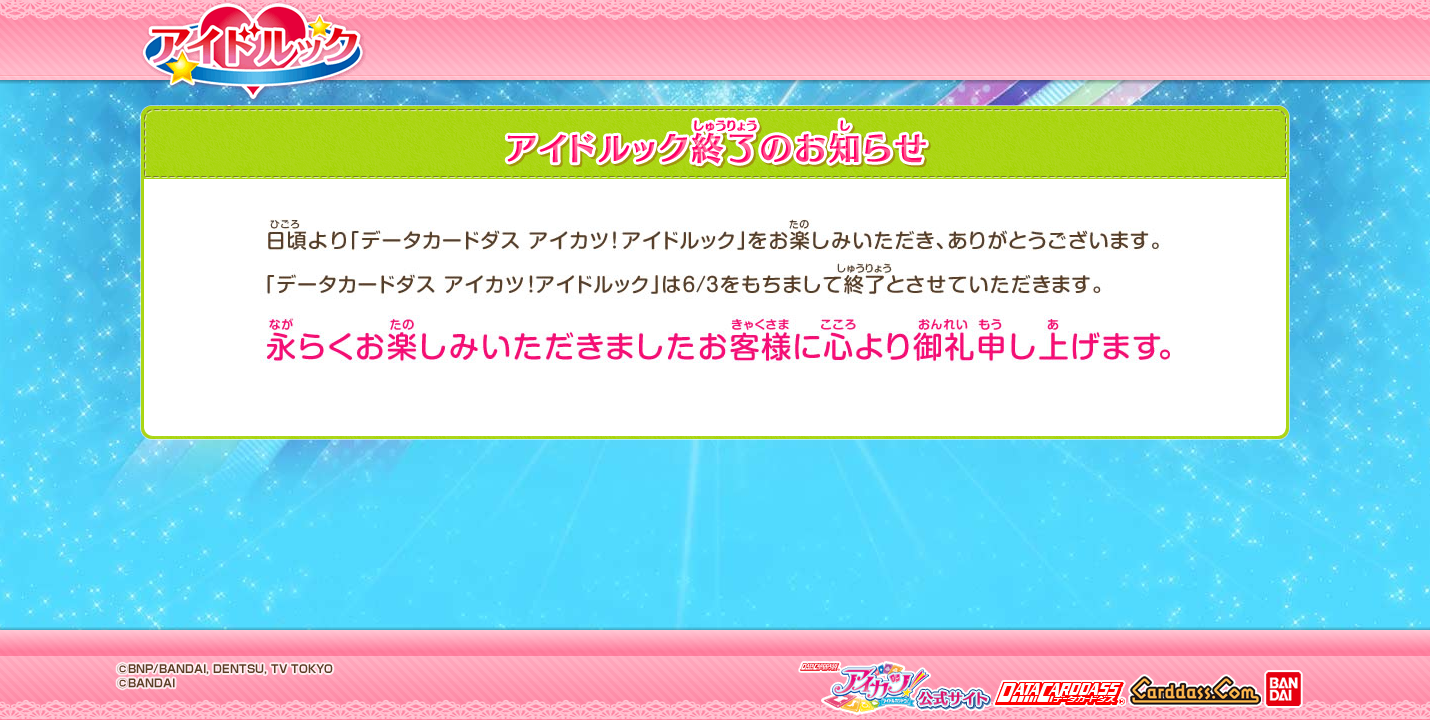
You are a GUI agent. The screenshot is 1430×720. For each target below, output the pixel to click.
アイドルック (251, 56)
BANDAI (1283, 688)
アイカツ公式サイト (894, 688)
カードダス (1195, 688)
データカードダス (1059, 688)
